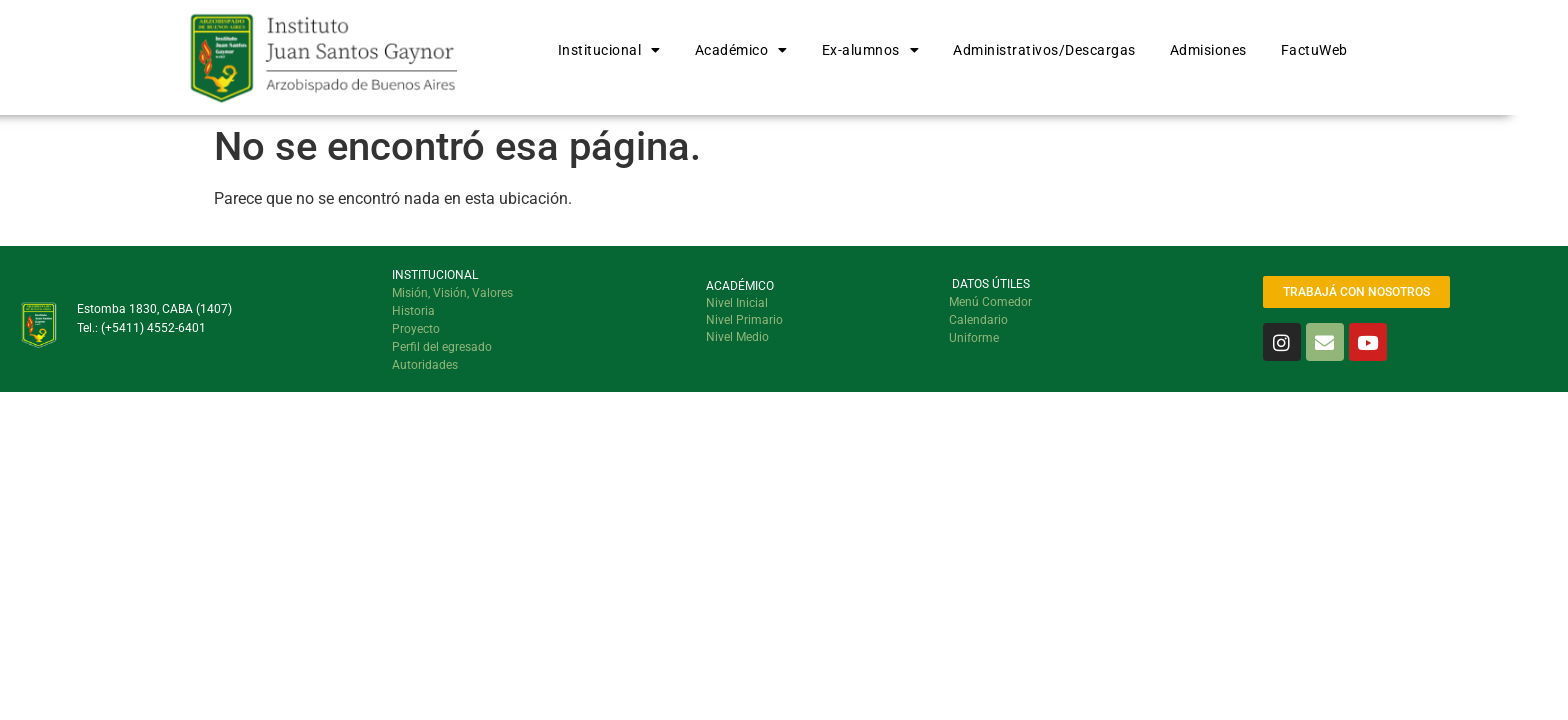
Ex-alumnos (871, 50)
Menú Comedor (990, 302)
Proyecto (416, 329)
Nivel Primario (744, 320)
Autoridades (425, 365)
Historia (413, 311)
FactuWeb (1314, 50)
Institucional (609, 50)
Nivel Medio (737, 337)
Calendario (978, 320)
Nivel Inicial (737, 303)
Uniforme (974, 338)
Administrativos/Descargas (1044, 50)
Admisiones (1208, 50)
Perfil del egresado (442, 347)
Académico (741, 50)
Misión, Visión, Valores (452, 293)
